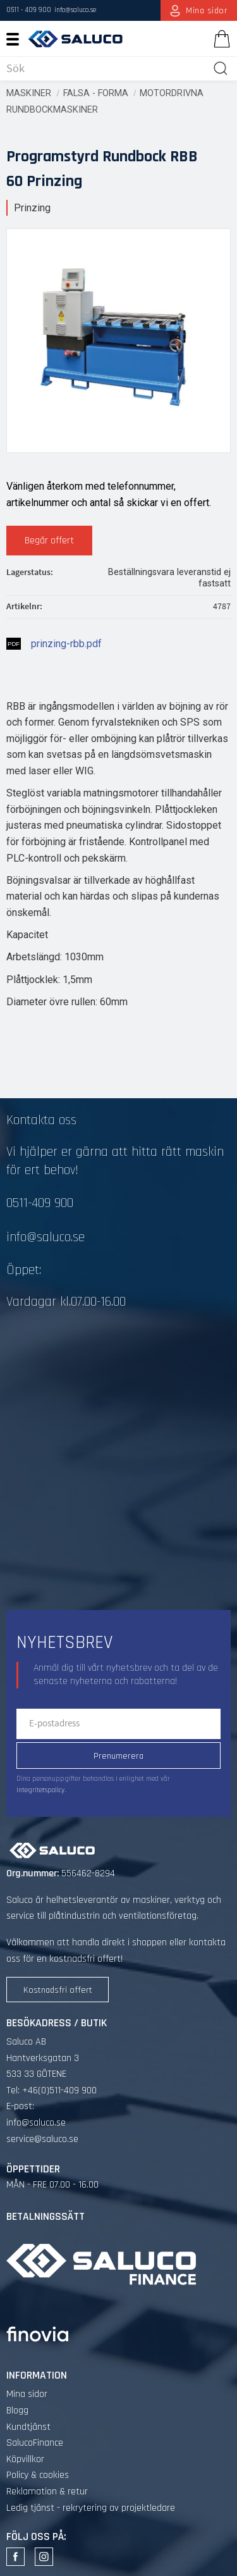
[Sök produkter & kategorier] (106, 68)
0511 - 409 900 (28, 10)
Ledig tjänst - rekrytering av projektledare (90, 2508)
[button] (17, 38)
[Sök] (220, 68)
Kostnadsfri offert (57, 1990)
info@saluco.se (75, 10)
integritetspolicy (40, 1790)
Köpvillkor (25, 2459)
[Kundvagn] (219, 38)
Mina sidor (26, 2394)
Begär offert (49, 540)
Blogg (17, 2410)
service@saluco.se (42, 2139)
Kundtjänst (28, 2427)
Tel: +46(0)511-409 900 (51, 2090)
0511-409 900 (39, 1203)
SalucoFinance (34, 2442)
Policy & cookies (37, 2475)
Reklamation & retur (47, 2491)
